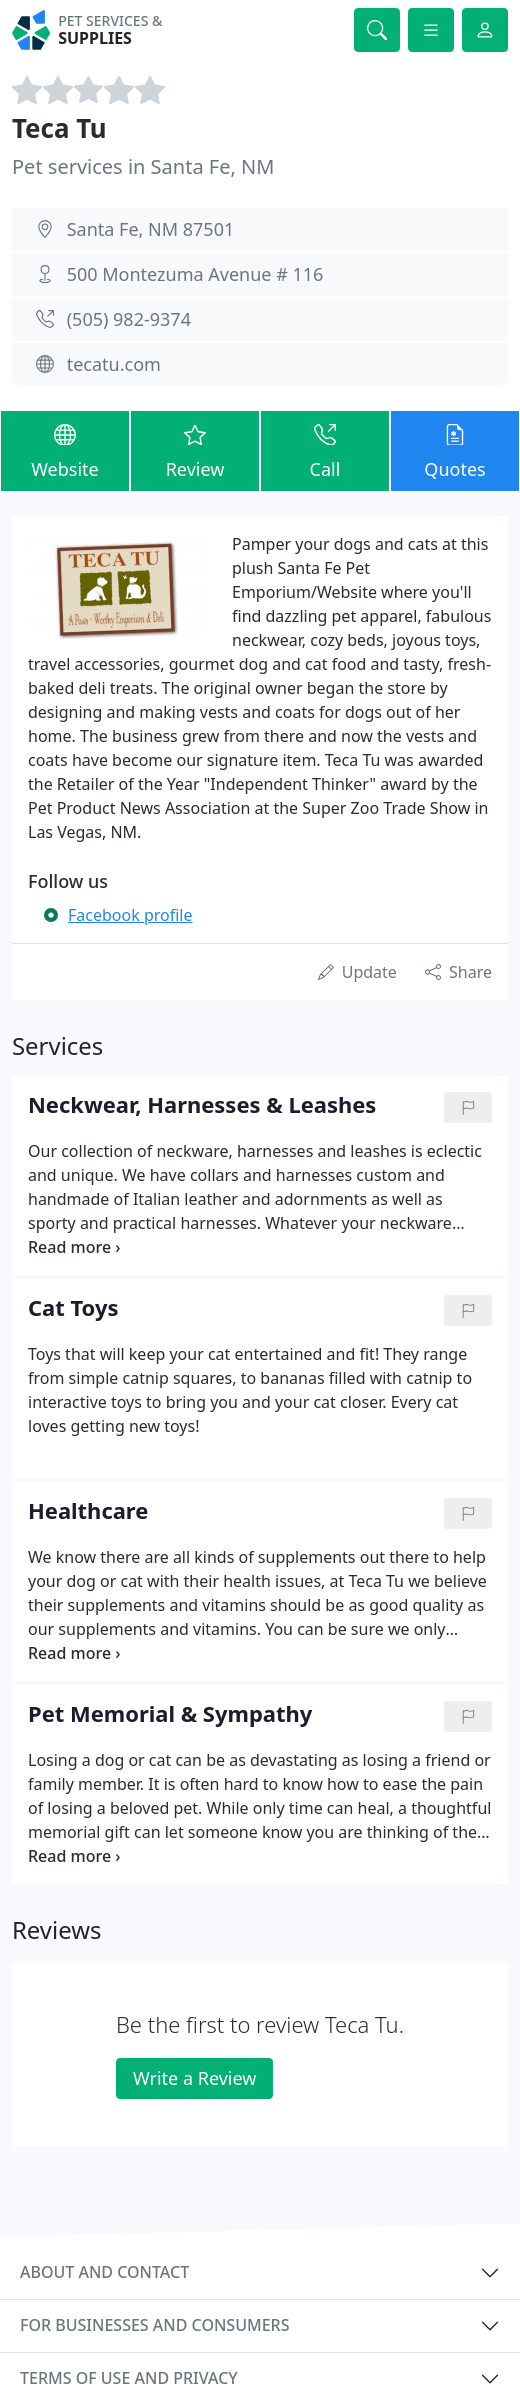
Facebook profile (130, 915)
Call (325, 450)
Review (195, 450)
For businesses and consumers (154, 2325)
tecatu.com (114, 364)
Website (65, 450)
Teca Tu (59, 128)
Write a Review (194, 2078)
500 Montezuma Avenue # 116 (195, 274)
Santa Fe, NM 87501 (151, 229)
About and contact (104, 2272)
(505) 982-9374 (129, 319)
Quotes (455, 450)
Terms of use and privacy (129, 2378)
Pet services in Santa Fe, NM (143, 166)
